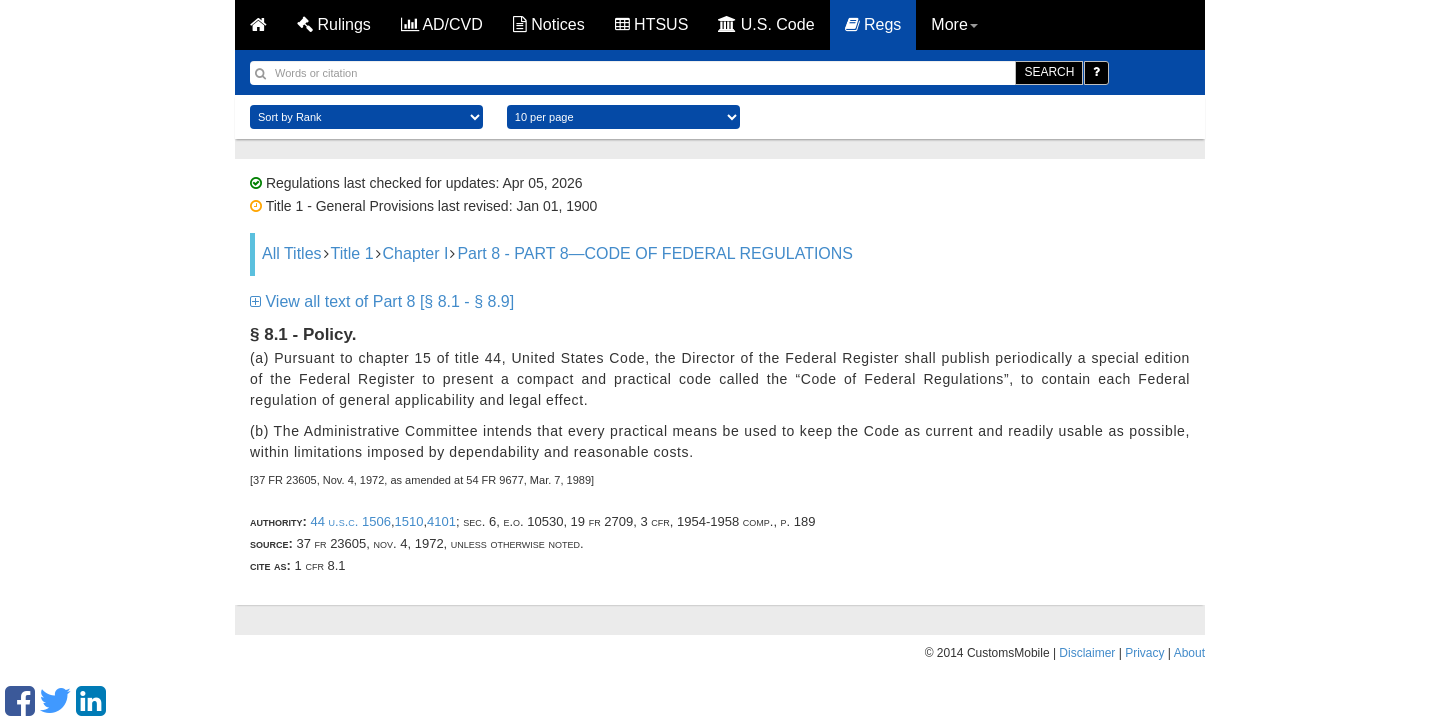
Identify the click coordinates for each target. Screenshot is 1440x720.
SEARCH (1049, 72)
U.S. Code (766, 24)
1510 (409, 521)
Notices (549, 24)
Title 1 (352, 253)
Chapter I (416, 253)
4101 (441, 521)
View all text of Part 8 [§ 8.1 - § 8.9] (382, 301)
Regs (873, 24)
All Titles (292, 253)
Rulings (334, 24)
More (954, 24)
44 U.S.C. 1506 (350, 521)
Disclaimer (1087, 653)
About (1189, 653)
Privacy (1144, 653)
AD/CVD (442, 24)
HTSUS (652, 24)
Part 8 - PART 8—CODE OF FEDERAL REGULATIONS (655, 253)
